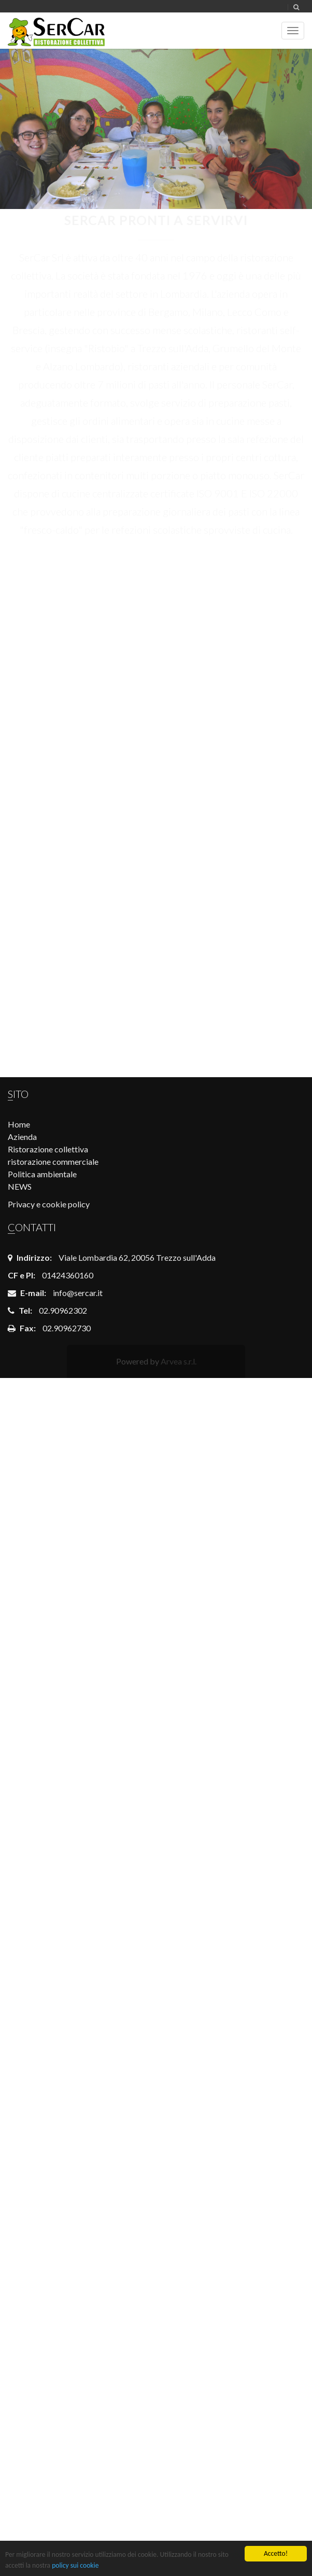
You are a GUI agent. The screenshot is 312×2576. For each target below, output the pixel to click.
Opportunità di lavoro (156, 753)
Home (19, 1124)
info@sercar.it (78, 1293)
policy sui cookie (75, 2565)
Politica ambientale (42, 1174)
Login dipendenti (156, 868)
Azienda (22, 1136)
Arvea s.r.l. (178, 1361)
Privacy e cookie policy (49, 1204)
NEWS (20, 1186)
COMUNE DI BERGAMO (156, 638)
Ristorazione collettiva (48, 1149)
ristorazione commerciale (53, 1161)
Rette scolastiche (156, 983)
